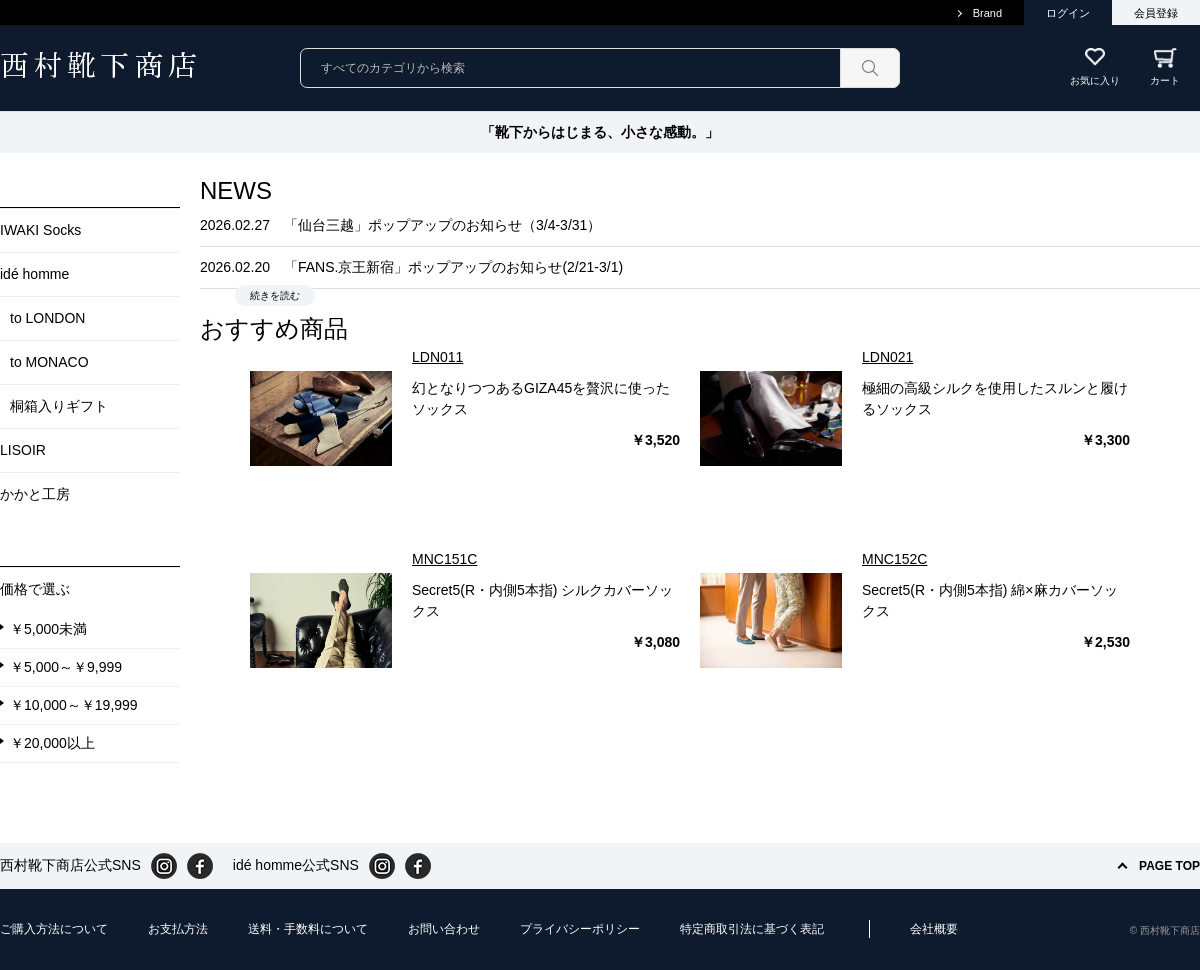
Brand (987, 13)
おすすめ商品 (274, 328)
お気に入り (1095, 80)
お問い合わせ (444, 929)
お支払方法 (178, 929)
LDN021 (887, 357)
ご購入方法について (54, 929)
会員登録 (1156, 13)
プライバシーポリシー (580, 929)
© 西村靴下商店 (1165, 930)
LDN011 (437, 357)
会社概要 (934, 929)
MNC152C (894, 559)
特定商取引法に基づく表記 (752, 929)
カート (1175, 67)
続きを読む (275, 295)
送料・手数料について (308, 929)
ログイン (1068, 13)
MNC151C (444, 559)
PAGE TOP (1169, 866)
